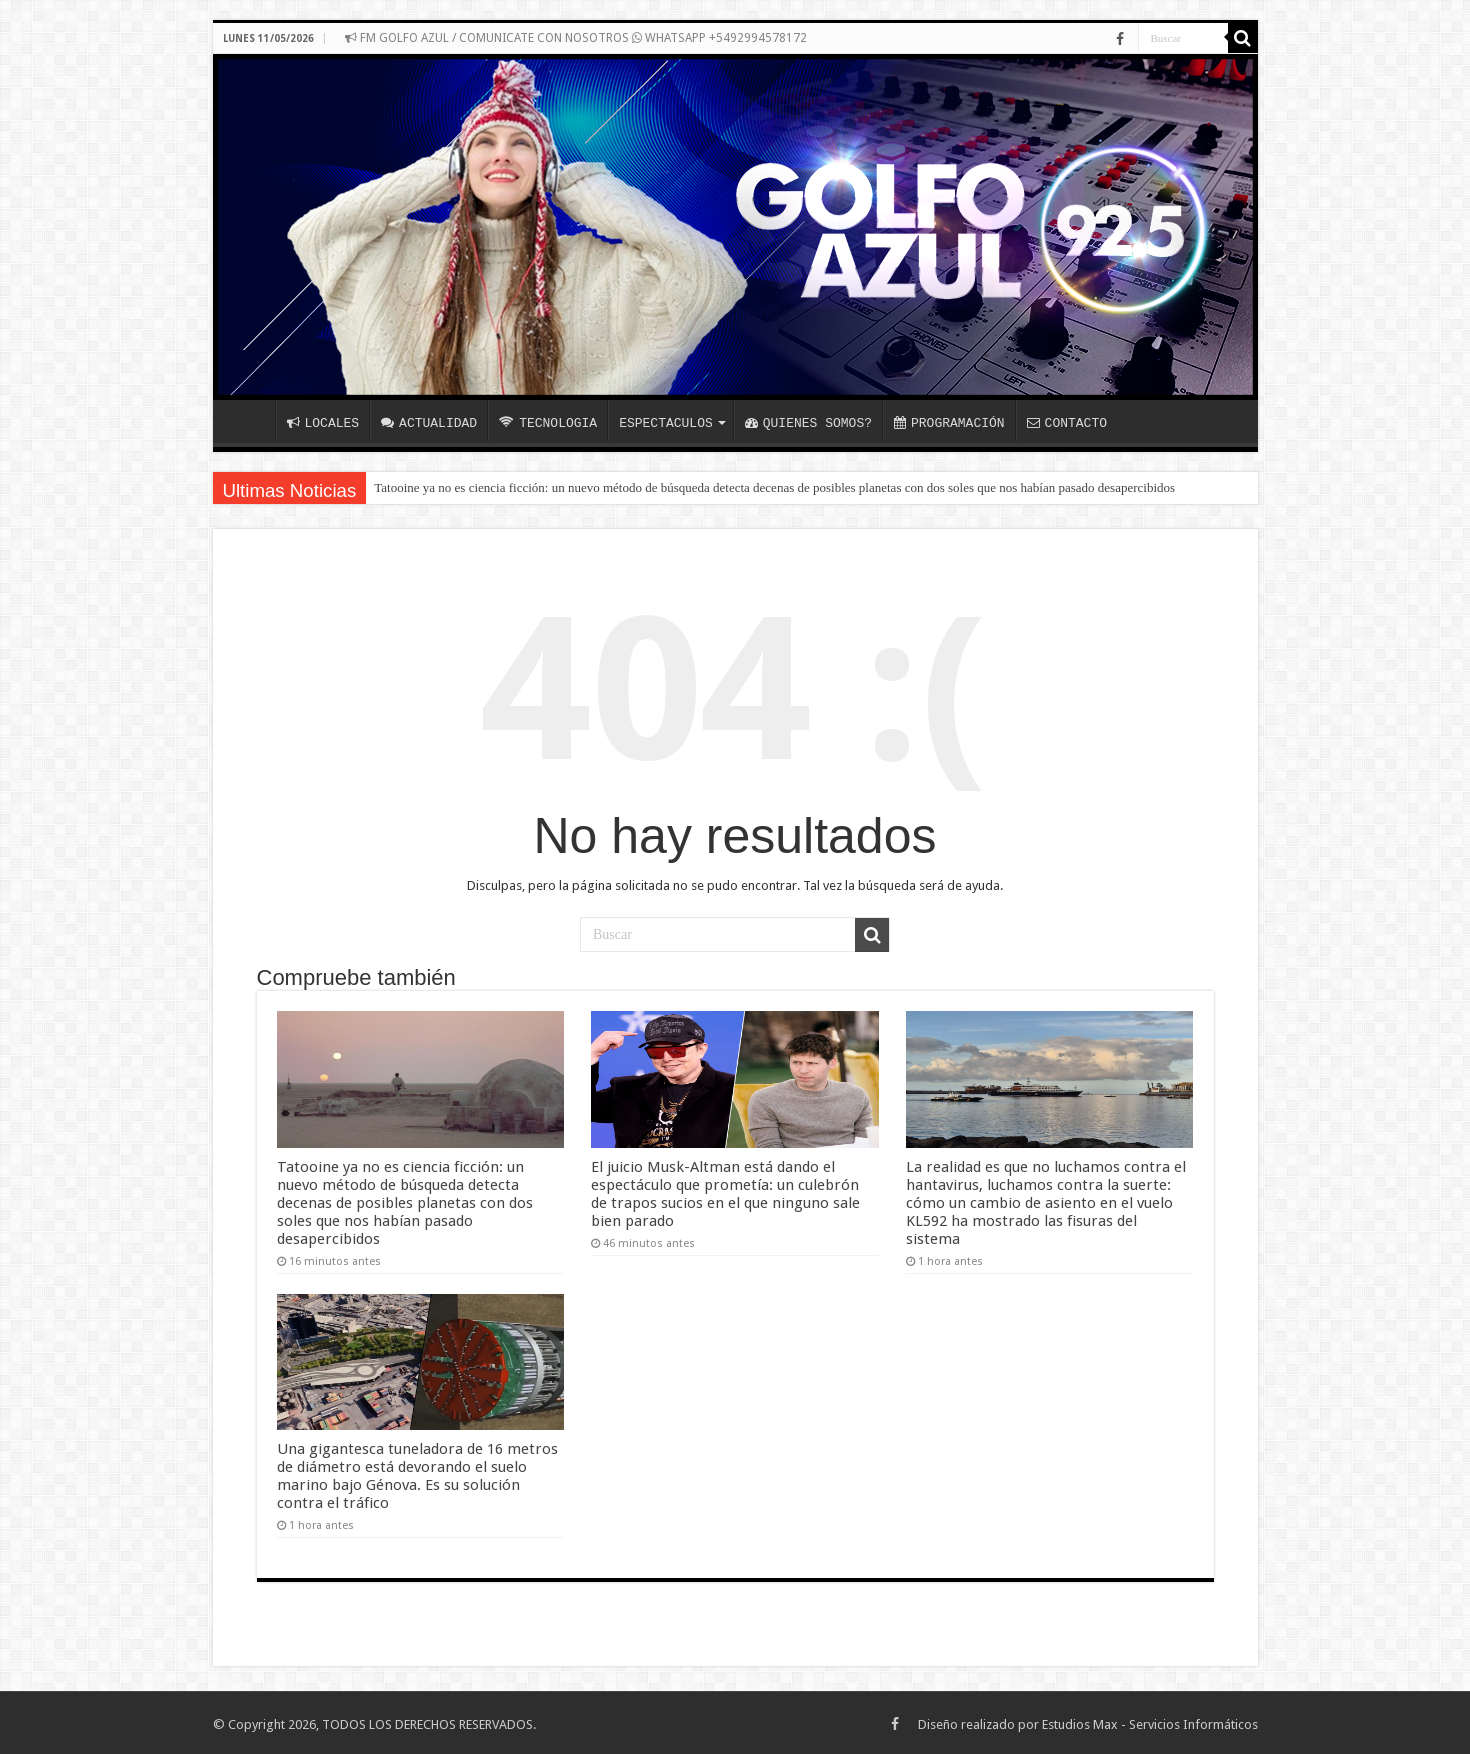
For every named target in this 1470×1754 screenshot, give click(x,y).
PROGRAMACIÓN (949, 423)
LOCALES (323, 423)
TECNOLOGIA (548, 423)
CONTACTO (1067, 423)
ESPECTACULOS (666, 423)
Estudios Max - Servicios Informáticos (1150, 1721)
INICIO (249, 421)
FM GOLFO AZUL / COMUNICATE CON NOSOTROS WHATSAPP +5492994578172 (576, 38)
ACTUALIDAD (429, 423)
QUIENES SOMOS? (808, 423)
